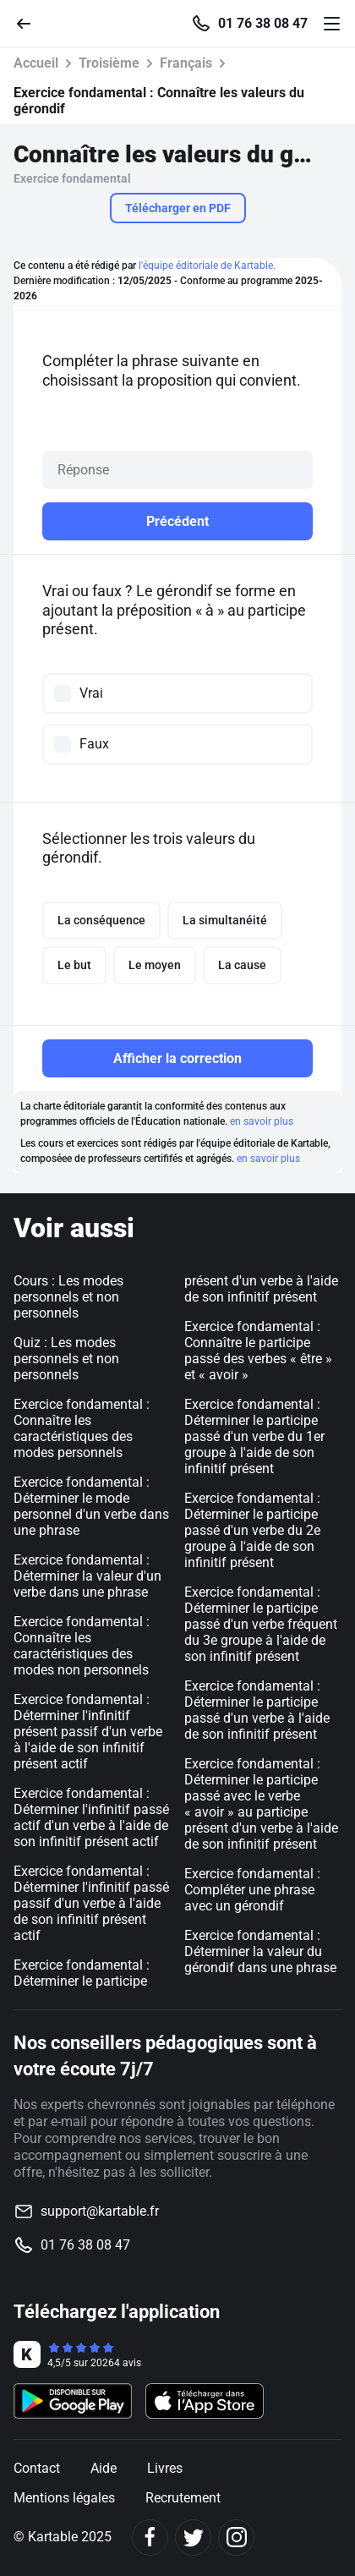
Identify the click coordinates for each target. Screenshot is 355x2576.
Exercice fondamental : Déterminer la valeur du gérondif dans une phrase (260, 1951)
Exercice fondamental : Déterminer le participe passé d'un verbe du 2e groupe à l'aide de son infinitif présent (252, 1530)
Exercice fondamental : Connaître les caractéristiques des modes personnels (82, 1428)
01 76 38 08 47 (263, 23)
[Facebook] (150, 2537)
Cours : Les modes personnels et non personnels (68, 1297)
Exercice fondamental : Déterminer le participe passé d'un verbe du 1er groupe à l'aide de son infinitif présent (254, 1436)
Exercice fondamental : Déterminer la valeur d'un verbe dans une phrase (87, 1576)
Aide (103, 2468)
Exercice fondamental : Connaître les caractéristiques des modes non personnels (82, 1646)
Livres (165, 2468)
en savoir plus (261, 1121)
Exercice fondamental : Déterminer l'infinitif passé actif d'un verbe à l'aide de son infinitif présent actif (91, 1817)
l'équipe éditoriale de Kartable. (207, 265)
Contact (37, 2468)
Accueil (36, 63)
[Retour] (30, 22)
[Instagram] (236, 2537)
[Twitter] (193, 2537)
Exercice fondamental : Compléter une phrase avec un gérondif (252, 1890)
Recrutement (183, 2498)
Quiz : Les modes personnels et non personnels (66, 1359)
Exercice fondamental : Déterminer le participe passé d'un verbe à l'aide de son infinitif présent (257, 1710)
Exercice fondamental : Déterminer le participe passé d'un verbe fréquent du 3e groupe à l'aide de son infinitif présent (260, 1624)
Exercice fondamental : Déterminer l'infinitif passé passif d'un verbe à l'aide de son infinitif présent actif (91, 1903)
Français (186, 63)
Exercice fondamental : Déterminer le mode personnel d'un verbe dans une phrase (91, 1506)
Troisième (109, 63)
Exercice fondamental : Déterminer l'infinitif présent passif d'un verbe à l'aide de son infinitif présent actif (88, 1731)
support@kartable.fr (100, 2211)
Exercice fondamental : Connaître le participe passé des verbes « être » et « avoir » (258, 1350)
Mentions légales (64, 2498)
